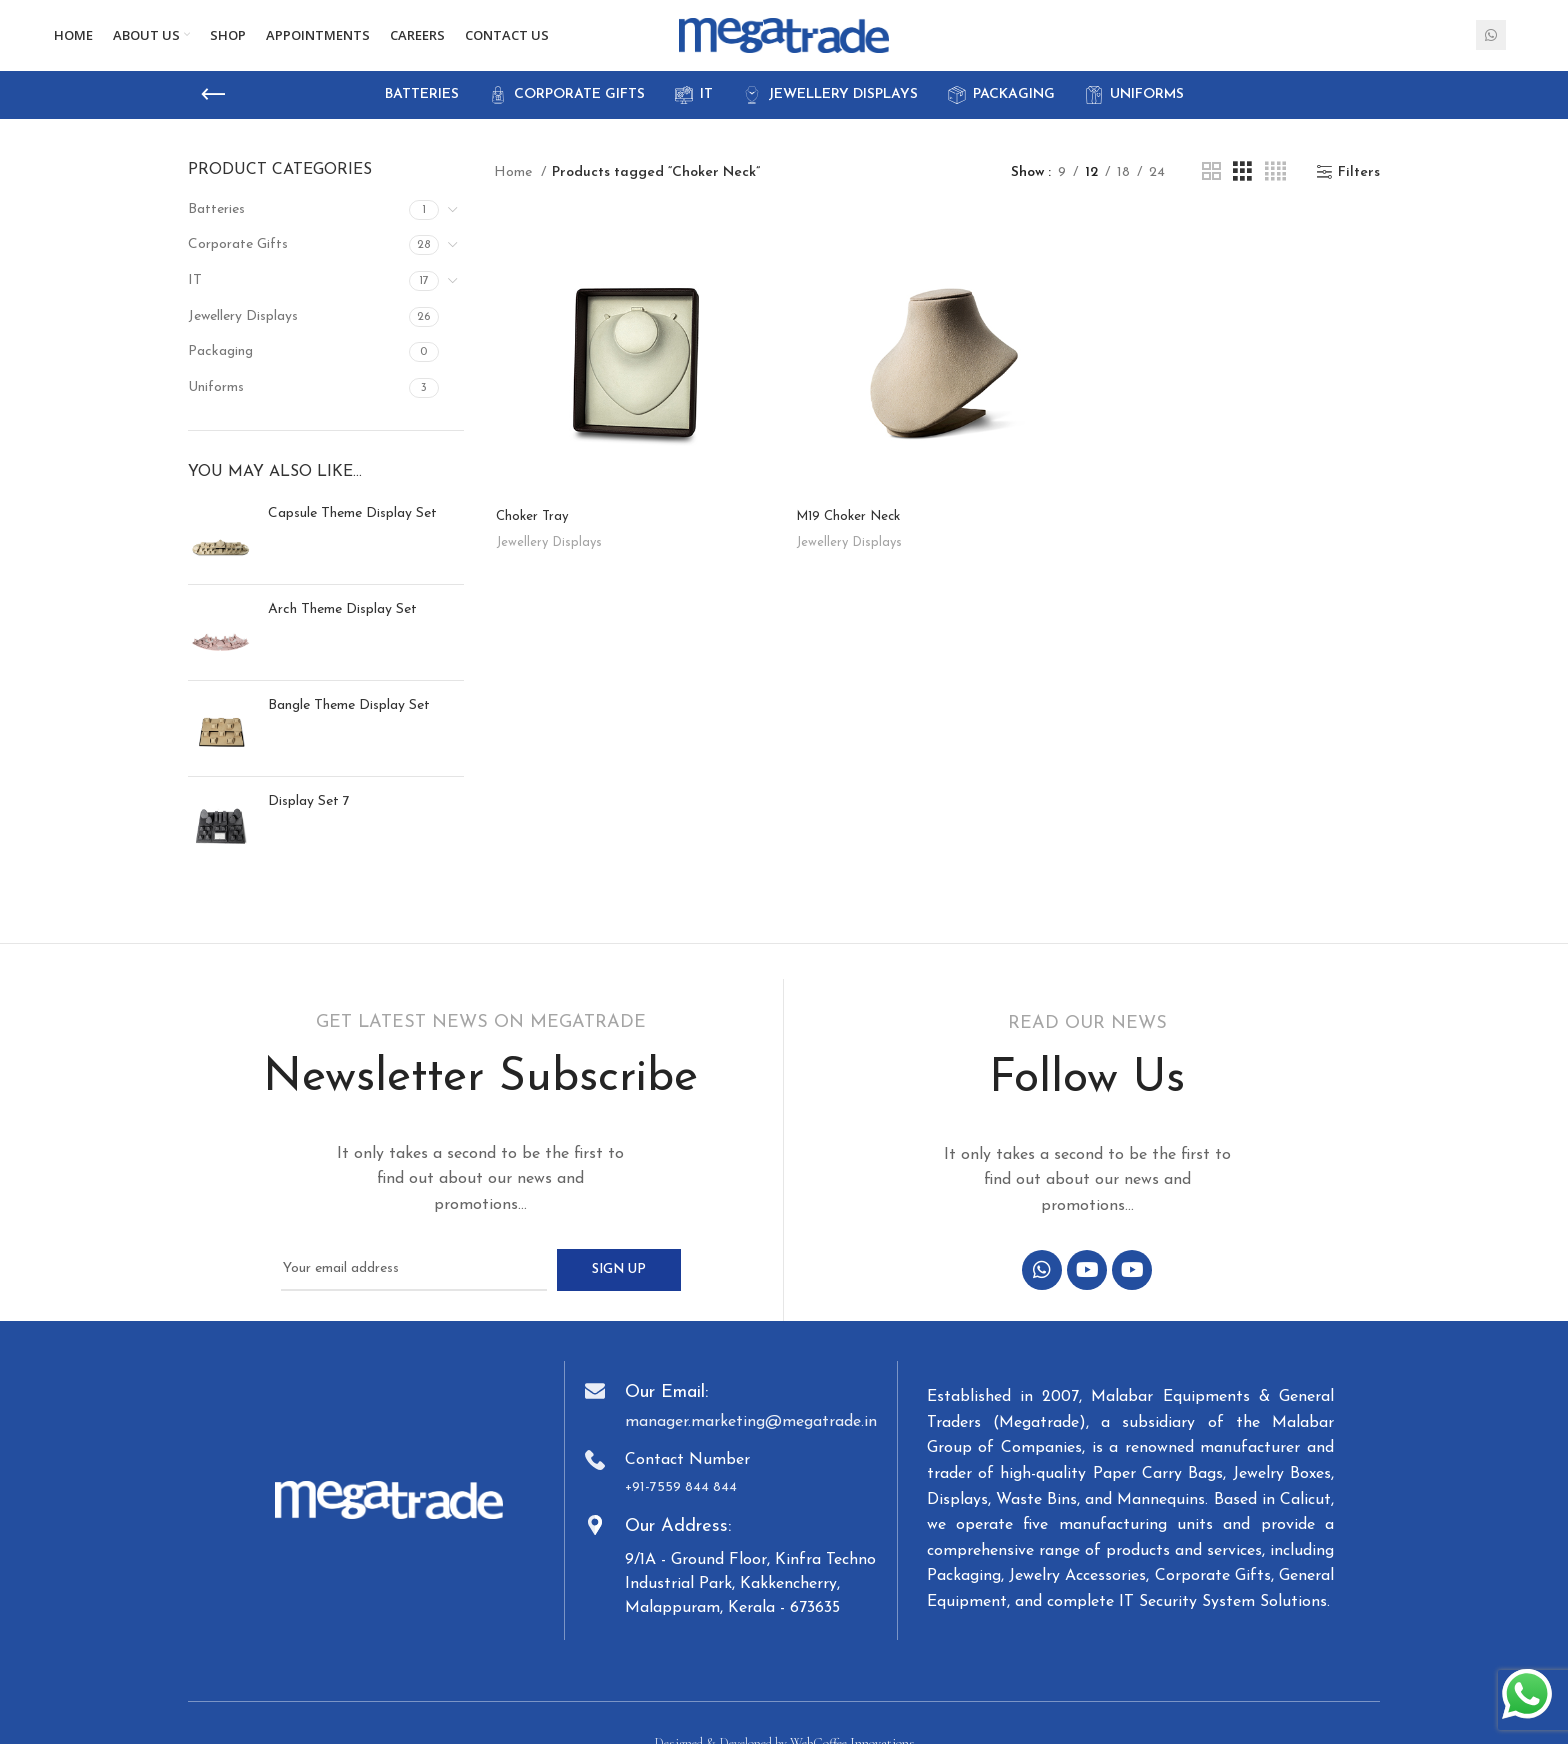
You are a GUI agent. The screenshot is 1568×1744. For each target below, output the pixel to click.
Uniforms (216, 401)
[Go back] (213, 109)
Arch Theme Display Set (342, 623)
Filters (1359, 186)
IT (195, 294)
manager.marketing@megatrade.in (751, 1436)
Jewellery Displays (243, 330)
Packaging (220, 366)
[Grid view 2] (1211, 187)
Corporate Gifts (238, 259)
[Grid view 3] (1242, 187)
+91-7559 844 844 (681, 1501)
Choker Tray (532, 532)
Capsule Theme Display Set (352, 527)
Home (515, 186)
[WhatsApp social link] (1491, 43)
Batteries (216, 223)
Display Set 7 (309, 815)
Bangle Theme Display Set (349, 719)
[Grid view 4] (1275, 187)
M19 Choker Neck (852, 532)
